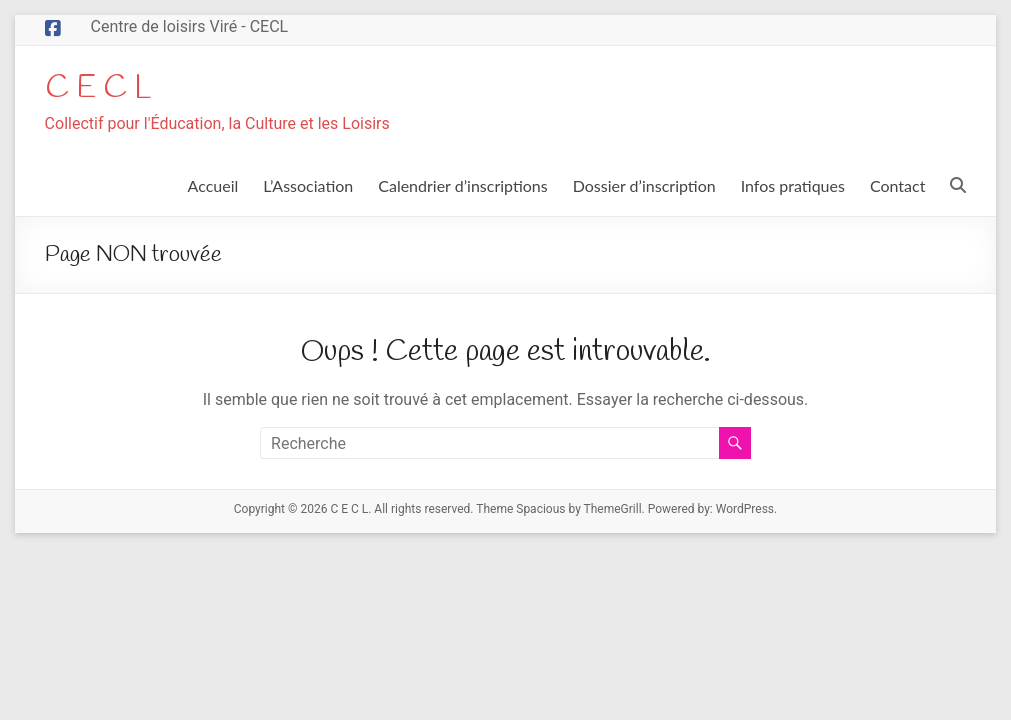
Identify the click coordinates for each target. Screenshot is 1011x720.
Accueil (213, 187)
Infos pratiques (793, 187)
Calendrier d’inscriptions (462, 187)
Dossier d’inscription (644, 187)
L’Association (308, 187)
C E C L (105, 89)
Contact (897, 187)
